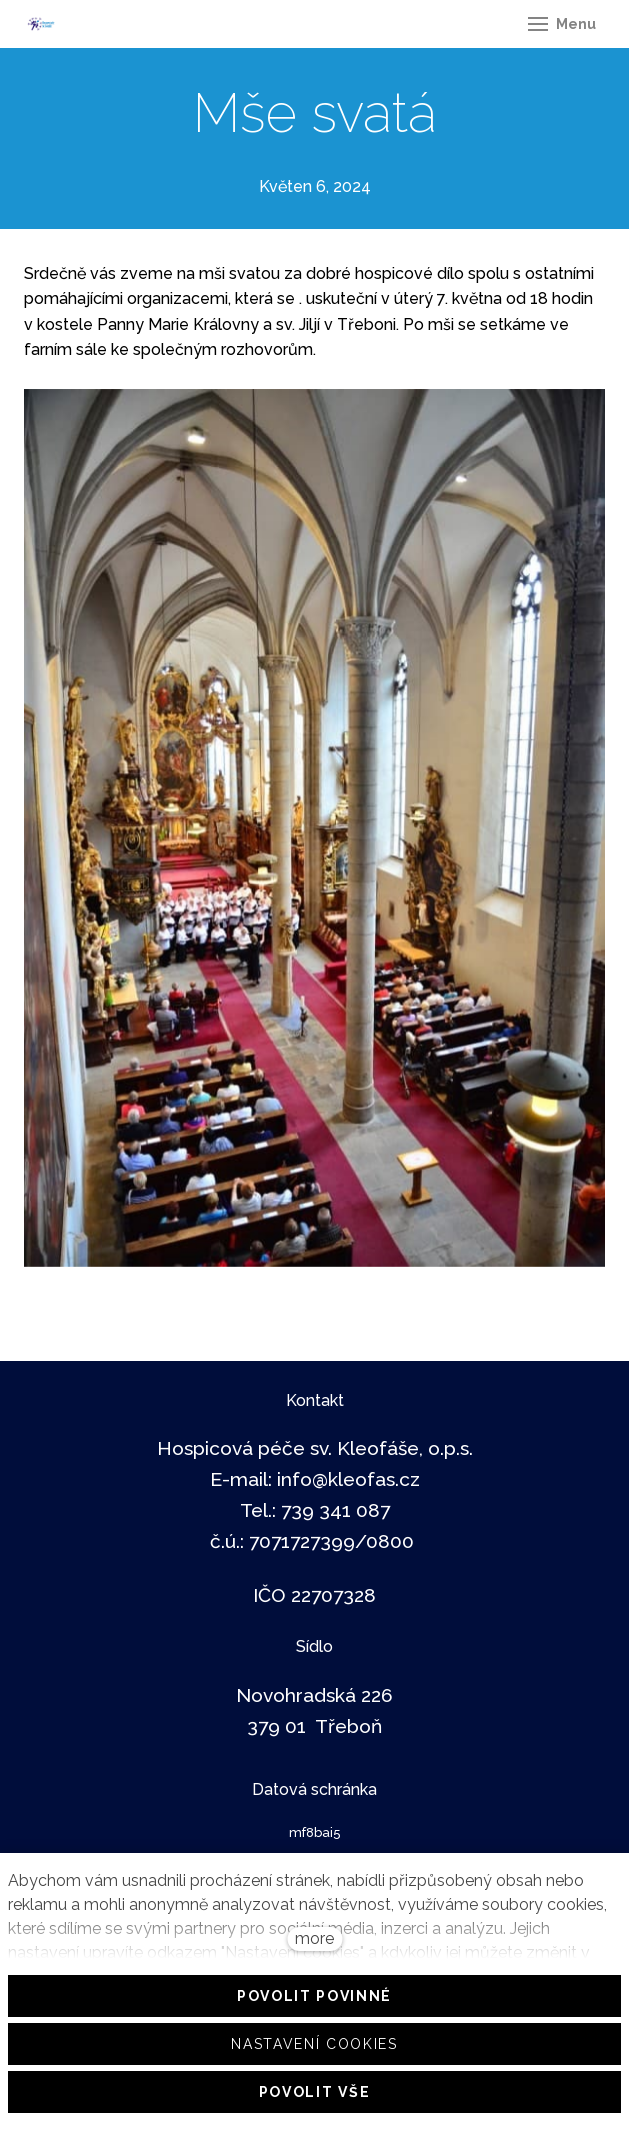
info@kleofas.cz (348, 1479)
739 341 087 (335, 1510)
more (314, 1938)
